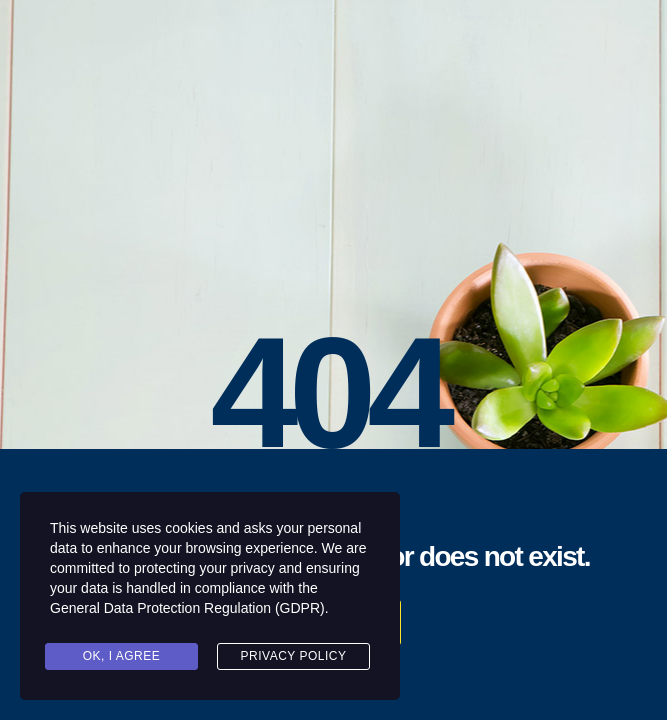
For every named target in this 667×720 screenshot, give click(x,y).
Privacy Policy (294, 656)
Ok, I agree (122, 656)
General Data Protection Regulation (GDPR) (187, 608)
